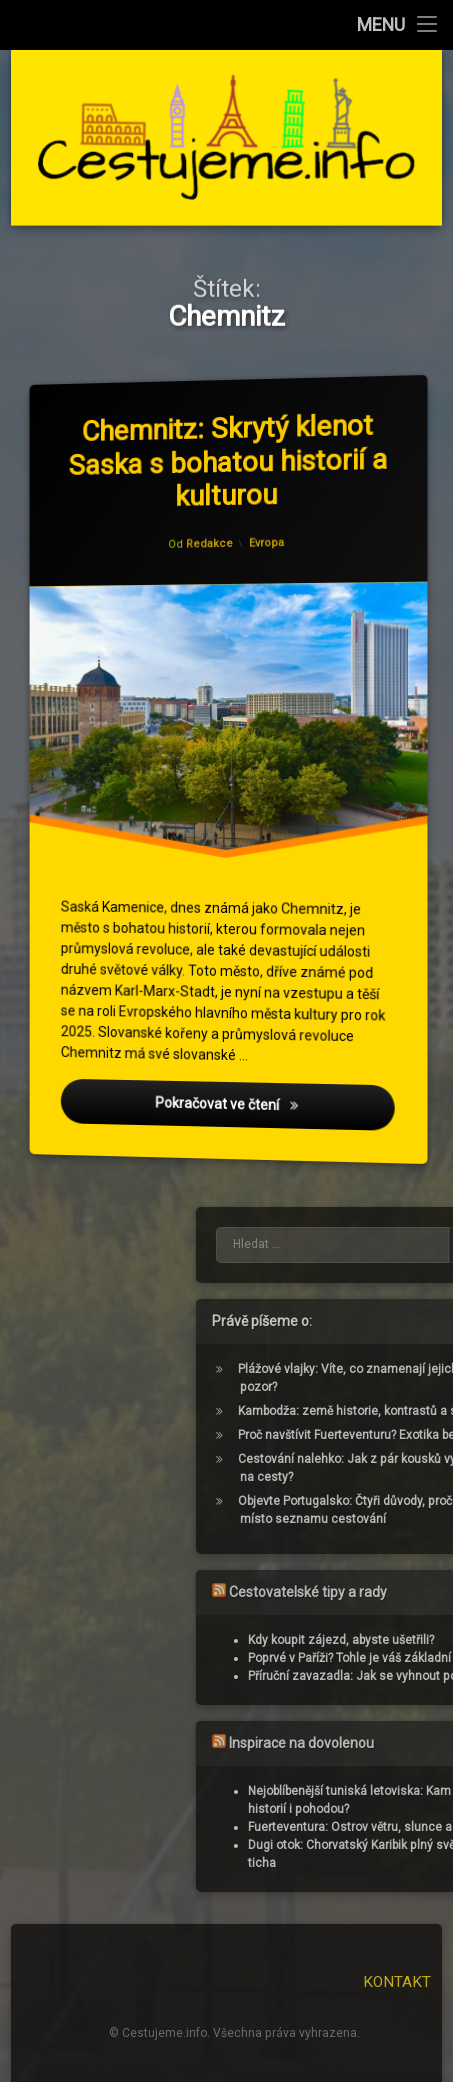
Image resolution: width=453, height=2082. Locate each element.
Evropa (267, 542)
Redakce (210, 544)
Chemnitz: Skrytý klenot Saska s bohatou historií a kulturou (231, 458)
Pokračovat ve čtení (277, 1114)
